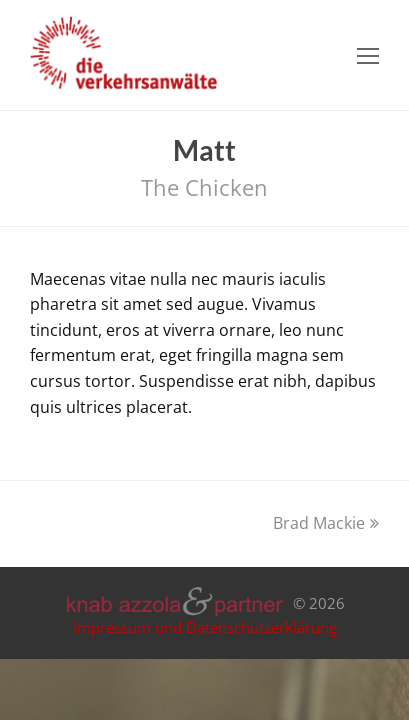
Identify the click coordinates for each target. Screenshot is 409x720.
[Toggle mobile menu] (368, 55)
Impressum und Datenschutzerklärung (205, 627)
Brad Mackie (326, 523)
